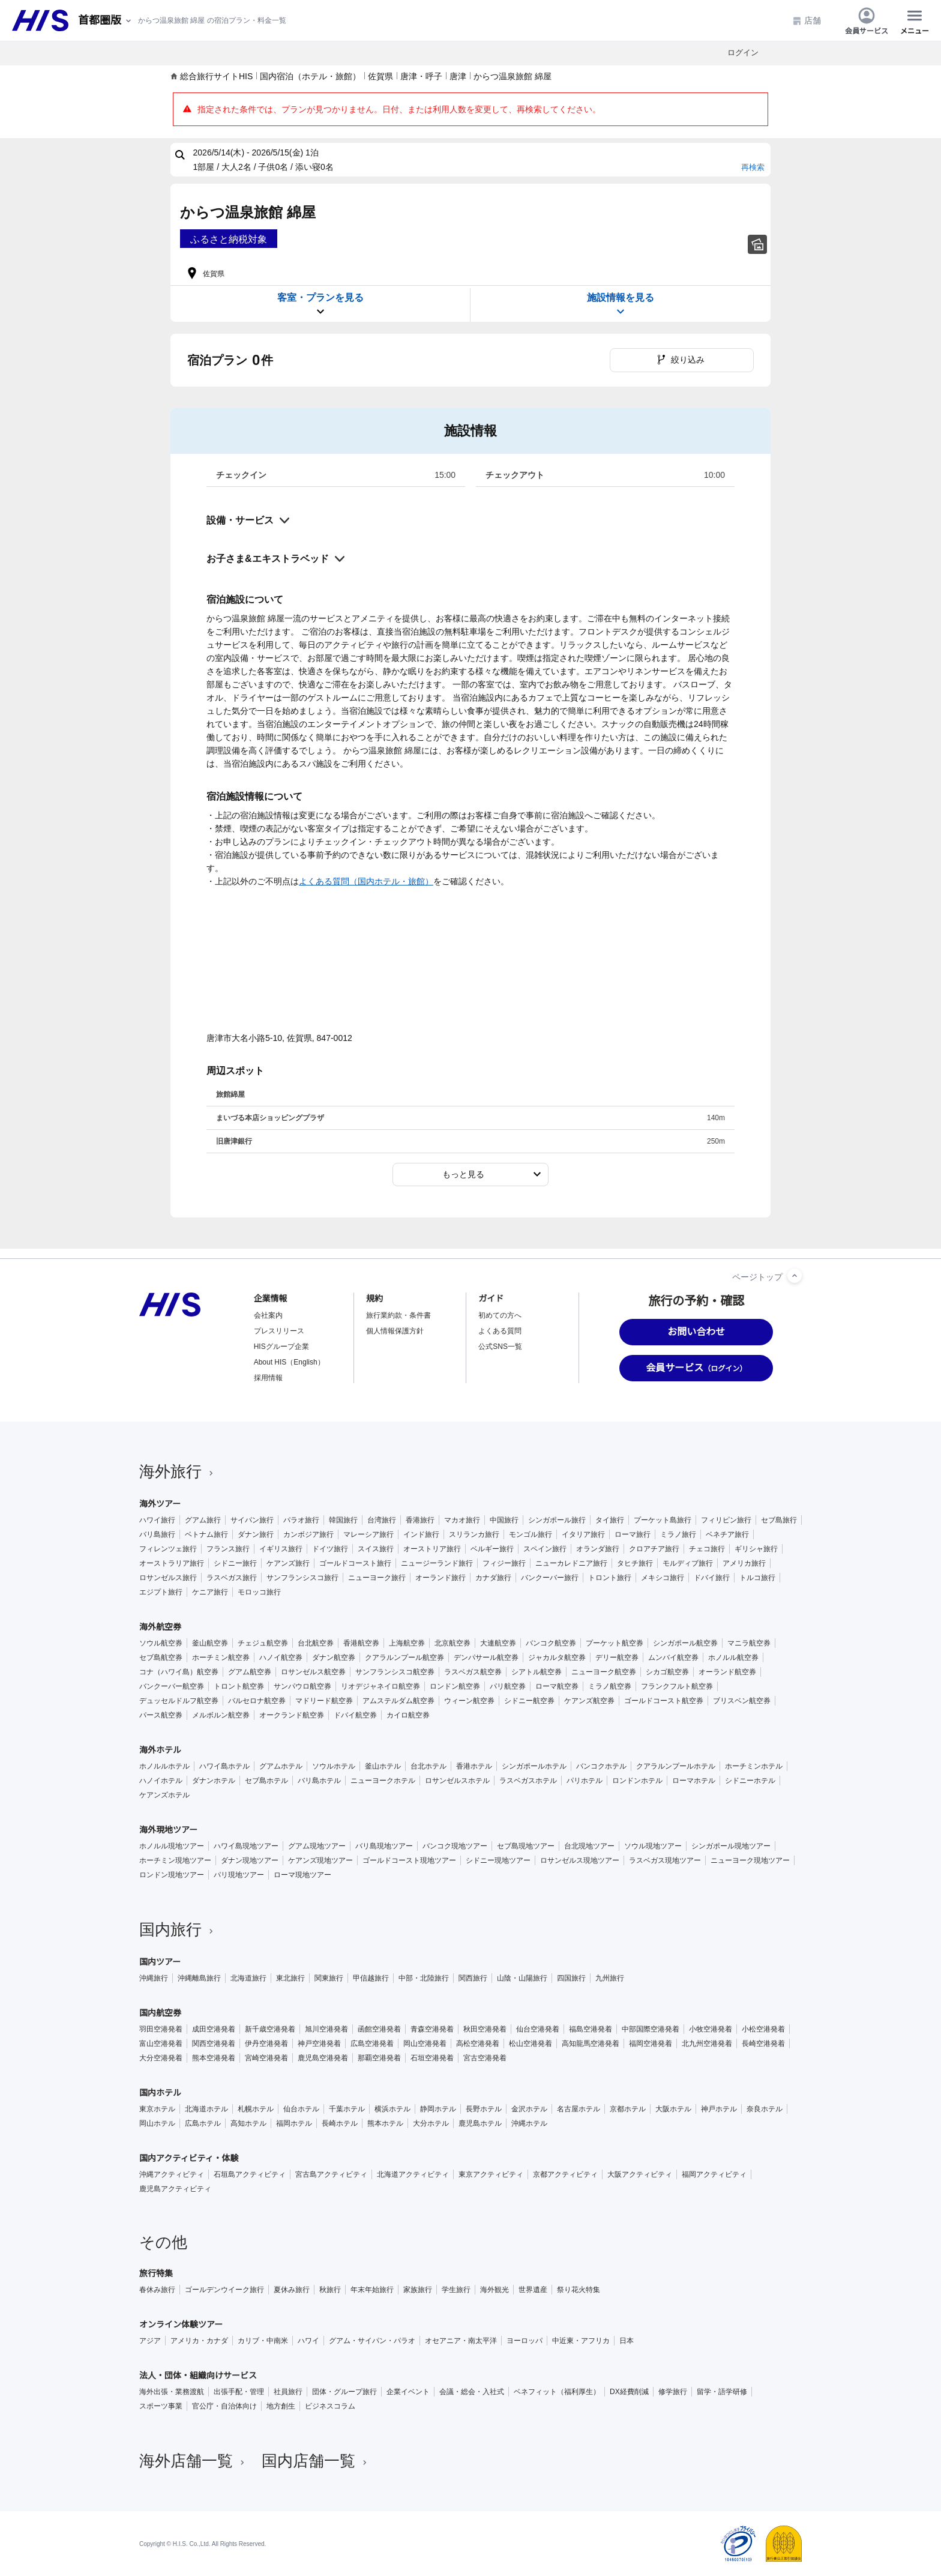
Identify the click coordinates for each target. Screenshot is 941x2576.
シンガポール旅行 (557, 1520)
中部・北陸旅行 (423, 1978)
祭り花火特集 (578, 2289)
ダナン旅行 (256, 1534)
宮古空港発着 (485, 2058)
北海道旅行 (248, 1978)
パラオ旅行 (301, 1520)
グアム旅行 (203, 1520)
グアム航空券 (249, 1672)
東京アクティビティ (490, 2174)
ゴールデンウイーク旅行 (224, 2289)
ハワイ (308, 2340)
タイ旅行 (609, 1520)
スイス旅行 (376, 1549)
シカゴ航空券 (667, 1672)
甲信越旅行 (371, 1978)
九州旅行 (609, 1978)
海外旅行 (177, 1471)
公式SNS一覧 (500, 1346)
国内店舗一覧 (316, 2461)
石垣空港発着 (432, 2058)
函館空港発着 (379, 2029)
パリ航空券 (508, 1686)
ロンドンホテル (637, 1780)
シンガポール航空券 (685, 1643)
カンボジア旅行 (308, 1534)
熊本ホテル (385, 2123)
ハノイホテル (160, 1780)
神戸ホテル (719, 2109)
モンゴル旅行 (530, 1534)
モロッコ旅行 (259, 1592)
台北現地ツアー (589, 1846)
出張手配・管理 (239, 2391)
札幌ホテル (256, 2109)
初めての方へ (500, 1315)
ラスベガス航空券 (473, 1672)
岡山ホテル (157, 2123)
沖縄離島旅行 (199, 1978)
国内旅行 (177, 1929)
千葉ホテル (347, 2109)
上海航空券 (407, 1643)
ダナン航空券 (333, 1657)
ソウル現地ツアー (653, 1846)
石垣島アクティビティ (250, 2174)
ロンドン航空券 (455, 1686)
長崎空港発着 (763, 2043)
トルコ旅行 (757, 1577)
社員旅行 (288, 2391)
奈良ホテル (765, 2109)
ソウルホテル (333, 1766)
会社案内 (268, 1315)
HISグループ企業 (281, 1346)
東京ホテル (157, 2109)
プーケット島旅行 (662, 1520)
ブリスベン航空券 (742, 1701)
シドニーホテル (750, 1780)
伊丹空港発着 (266, 2043)
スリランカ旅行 (474, 1534)
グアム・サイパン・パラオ (372, 2340)
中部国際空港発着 (650, 2029)
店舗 (806, 21)
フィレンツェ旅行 (168, 1549)
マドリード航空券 (324, 1701)
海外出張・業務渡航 (171, 2391)
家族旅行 (417, 2289)
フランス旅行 (228, 1549)
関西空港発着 (213, 2043)
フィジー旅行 (504, 1563)
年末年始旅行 (372, 2289)
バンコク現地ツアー (454, 1846)
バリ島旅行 (157, 1534)
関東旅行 (328, 1978)
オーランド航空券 (727, 1672)
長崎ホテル (340, 2123)
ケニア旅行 (210, 1592)
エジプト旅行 (160, 1592)
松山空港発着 (530, 2043)
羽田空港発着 (160, 2029)
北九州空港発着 (707, 2043)
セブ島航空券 (160, 1657)
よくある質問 (500, 1331)
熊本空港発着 (213, 2058)
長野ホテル (484, 2109)
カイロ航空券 (408, 1715)
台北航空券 (316, 1643)
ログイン (743, 52)
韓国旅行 (343, 1520)
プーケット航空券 (614, 1643)
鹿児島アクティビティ (175, 2189)
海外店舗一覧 (193, 2461)
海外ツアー (160, 1504)
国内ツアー (160, 1962)
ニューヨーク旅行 (377, 1577)
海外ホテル (160, 1750)
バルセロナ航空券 (257, 1701)
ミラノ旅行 (678, 1534)
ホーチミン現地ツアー (175, 1860)
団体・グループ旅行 (344, 2391)
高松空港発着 (477, 2043)
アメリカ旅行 (744, 1563)
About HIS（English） (289, 1362)
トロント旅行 (609, 1577)
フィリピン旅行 (726, 1520)
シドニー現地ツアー (498, 1860)
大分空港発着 (160, 2058)
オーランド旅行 (440, 1577)
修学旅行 (672, 2391)
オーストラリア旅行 (171, 1563)
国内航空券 (160, 2013)
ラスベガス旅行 (231, 1577)
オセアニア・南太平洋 (461, 2340)
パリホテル (585, 1780)
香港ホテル (474, 1766)
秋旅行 (330, 2289)
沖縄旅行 (153, 1978)
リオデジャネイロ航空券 (380, 1686)
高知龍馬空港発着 (590, 2043)
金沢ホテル (529, 2109)
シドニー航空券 (529, 1701)
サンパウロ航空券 (302, 1686)
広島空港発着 (372, 2043)
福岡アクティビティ (714, 2174)
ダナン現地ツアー (249, 1860)
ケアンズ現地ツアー (320, 1860)
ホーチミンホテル (754, 1766)
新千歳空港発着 (270, 2029)
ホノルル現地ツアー (171, 1846)
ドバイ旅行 (712, 1577)
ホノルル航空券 (733, 1657)
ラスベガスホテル (528, 1780)
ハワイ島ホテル (224, 1766)
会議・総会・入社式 (471, 2391)
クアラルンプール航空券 (404, 1657)
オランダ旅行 (597, 1549)
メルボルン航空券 (221, 1715)
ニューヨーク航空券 (603, 1672)
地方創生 (280, 2406)
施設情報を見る (620, 304)
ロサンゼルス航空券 (313, 1672)
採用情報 (268, 1378)
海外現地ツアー (168, 1830)
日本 (626, 2340)
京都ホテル (628, 2109)
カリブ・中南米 (263, 2340)
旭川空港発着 (326, 2029)
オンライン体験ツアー (181, 2324)
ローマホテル (693, 1780)
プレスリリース (279, 1331)
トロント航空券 (239, 1686)
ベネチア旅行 (727, 1534)
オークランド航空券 (291, 1715)
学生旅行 (456, 2289)
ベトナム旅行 (206, 1534)
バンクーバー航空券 (171, 1686)
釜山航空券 (210, 1643)
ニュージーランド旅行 (437, 1563)
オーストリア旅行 (432, 1549)
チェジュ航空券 (263, 1643)
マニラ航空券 (749, 1643)
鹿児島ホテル (480, 2123)
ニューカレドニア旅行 (571, 1563)
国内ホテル (160, 2093)
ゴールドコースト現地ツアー (409, 1860)
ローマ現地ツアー (302, 1875)
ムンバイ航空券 (673, 1657)
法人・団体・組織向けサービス (198, 2375)
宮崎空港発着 (266, 2058)
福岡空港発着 (650, 2043)
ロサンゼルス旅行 (168, 1577)
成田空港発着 (213, 2029)
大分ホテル (431, 2123)
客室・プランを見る (320, 304)
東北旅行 (290, 1978)
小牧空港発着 (710, 2029)
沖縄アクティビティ (171, 2174)
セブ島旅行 (779, 1520)
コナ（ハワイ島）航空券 (178, 1672)
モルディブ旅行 (688, 1563)
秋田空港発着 (485, 2029)
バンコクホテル (601, 1766)
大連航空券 (498, 1643)
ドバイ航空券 (355, 1715)
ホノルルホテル (164, 1766)
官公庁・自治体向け (224, 2406)
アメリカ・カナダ (199, 2340)
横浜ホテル (392, 2109)
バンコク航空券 (551, 1643)
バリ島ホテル (319, 1780)
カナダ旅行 (493, 1577)
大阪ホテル (673, 2109)
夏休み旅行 (292, 2289)
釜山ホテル (383, 1766)
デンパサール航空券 (486, 1657)
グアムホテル (280, 1766)
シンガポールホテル (534, 1766)
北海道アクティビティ (413, 2174)
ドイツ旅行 (330, 1549)
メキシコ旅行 (662, 1577)
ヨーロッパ (525, 2340)
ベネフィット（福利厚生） (557, 2391)
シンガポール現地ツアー (731, 1846)
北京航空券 (452, 1643)
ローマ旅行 (633, 1534)
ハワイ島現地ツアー (246, 1846)
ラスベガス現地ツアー (665, 1860)
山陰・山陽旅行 (522, 1978)
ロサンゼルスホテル (457, 1780)
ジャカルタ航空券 (557, 1657)
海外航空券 (160, 1627)
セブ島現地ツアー (526, 1846)
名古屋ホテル (578, 2109)
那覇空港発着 (379, 2058)
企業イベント (408, 2391)
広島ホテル (203, 2123)
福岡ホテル (294, 2123)
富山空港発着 (160, 2043)
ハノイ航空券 (280, 1657)
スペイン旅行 (545, 1549)
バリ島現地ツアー (384, 1846)
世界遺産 (533, 2289)
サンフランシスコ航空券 (394, 1672)
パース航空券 (160, 1715)
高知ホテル (248, 2123)
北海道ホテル (206, 2109)
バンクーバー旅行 (550, 1577)
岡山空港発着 (424, 2043)
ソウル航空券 (160, 1643)
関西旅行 (472, 1978)
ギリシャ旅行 (756, 1549)
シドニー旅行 (235, 1563)
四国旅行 (571, 1978)
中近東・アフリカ (581, 2340)
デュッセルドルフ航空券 (178, 1701)
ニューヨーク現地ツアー (750, 1860)
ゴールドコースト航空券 (663, 1701)
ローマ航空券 (557, 1686)
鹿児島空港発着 (323, 2058)
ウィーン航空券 (469, 1701)
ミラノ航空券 (609, 1686)
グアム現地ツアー (317, 1846)
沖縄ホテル (529, 2123)
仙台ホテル (301, 2109)
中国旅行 (504, 1520)
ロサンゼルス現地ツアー (579, 1860)
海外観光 (494, 2289)
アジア (150, 2340)
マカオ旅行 (462, 1520)
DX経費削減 (629, 2391)
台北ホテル (428, 1766)
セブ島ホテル (266, 1780)
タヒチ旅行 (635, 1563)
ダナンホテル (213, 1780)
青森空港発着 (432, 2029)
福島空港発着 (590, 2029)
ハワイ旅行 (157, 1520)
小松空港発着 (763, 2029)
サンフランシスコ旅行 (302, 1577)
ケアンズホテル (164, 1795)
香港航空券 (361, 1643)
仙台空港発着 (537, 2029)
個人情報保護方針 (395, 1331)
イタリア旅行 (583, 1534)
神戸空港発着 (319, 2043)
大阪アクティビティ (639, 2174)
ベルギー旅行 (492, 1549)
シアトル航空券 (536, 1672)
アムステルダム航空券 (398, 1701)
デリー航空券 (617, 1657)
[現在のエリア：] (105, 21)
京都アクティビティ (565, 2174)
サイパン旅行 (252, 1520)
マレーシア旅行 (368, 1534)
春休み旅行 (157, 2289)
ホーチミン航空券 (221, 1657)
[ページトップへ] (794, 1275)
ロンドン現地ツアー (171, 1875)
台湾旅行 (381, 1520)
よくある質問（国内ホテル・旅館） (366, 881)
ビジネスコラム (330, 2406)
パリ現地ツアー (239, 1875)
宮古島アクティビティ (331, 2174)
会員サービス (866, 20)
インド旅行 (421, 1534)
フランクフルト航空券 (677, 1686)
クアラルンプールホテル (675, 1766)
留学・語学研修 (722, 2391)
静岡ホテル (438, 2109)
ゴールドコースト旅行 (355, 1563)
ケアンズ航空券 (589, 1701)
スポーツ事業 (160, 2406)
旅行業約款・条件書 (398, 1315)
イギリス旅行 (280, 1549)
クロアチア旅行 (654, 1549)
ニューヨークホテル (382, 1780)
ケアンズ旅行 (288, 1563)
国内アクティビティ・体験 (189, 2158)
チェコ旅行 (707, 1549)
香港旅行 (420, 1520)
